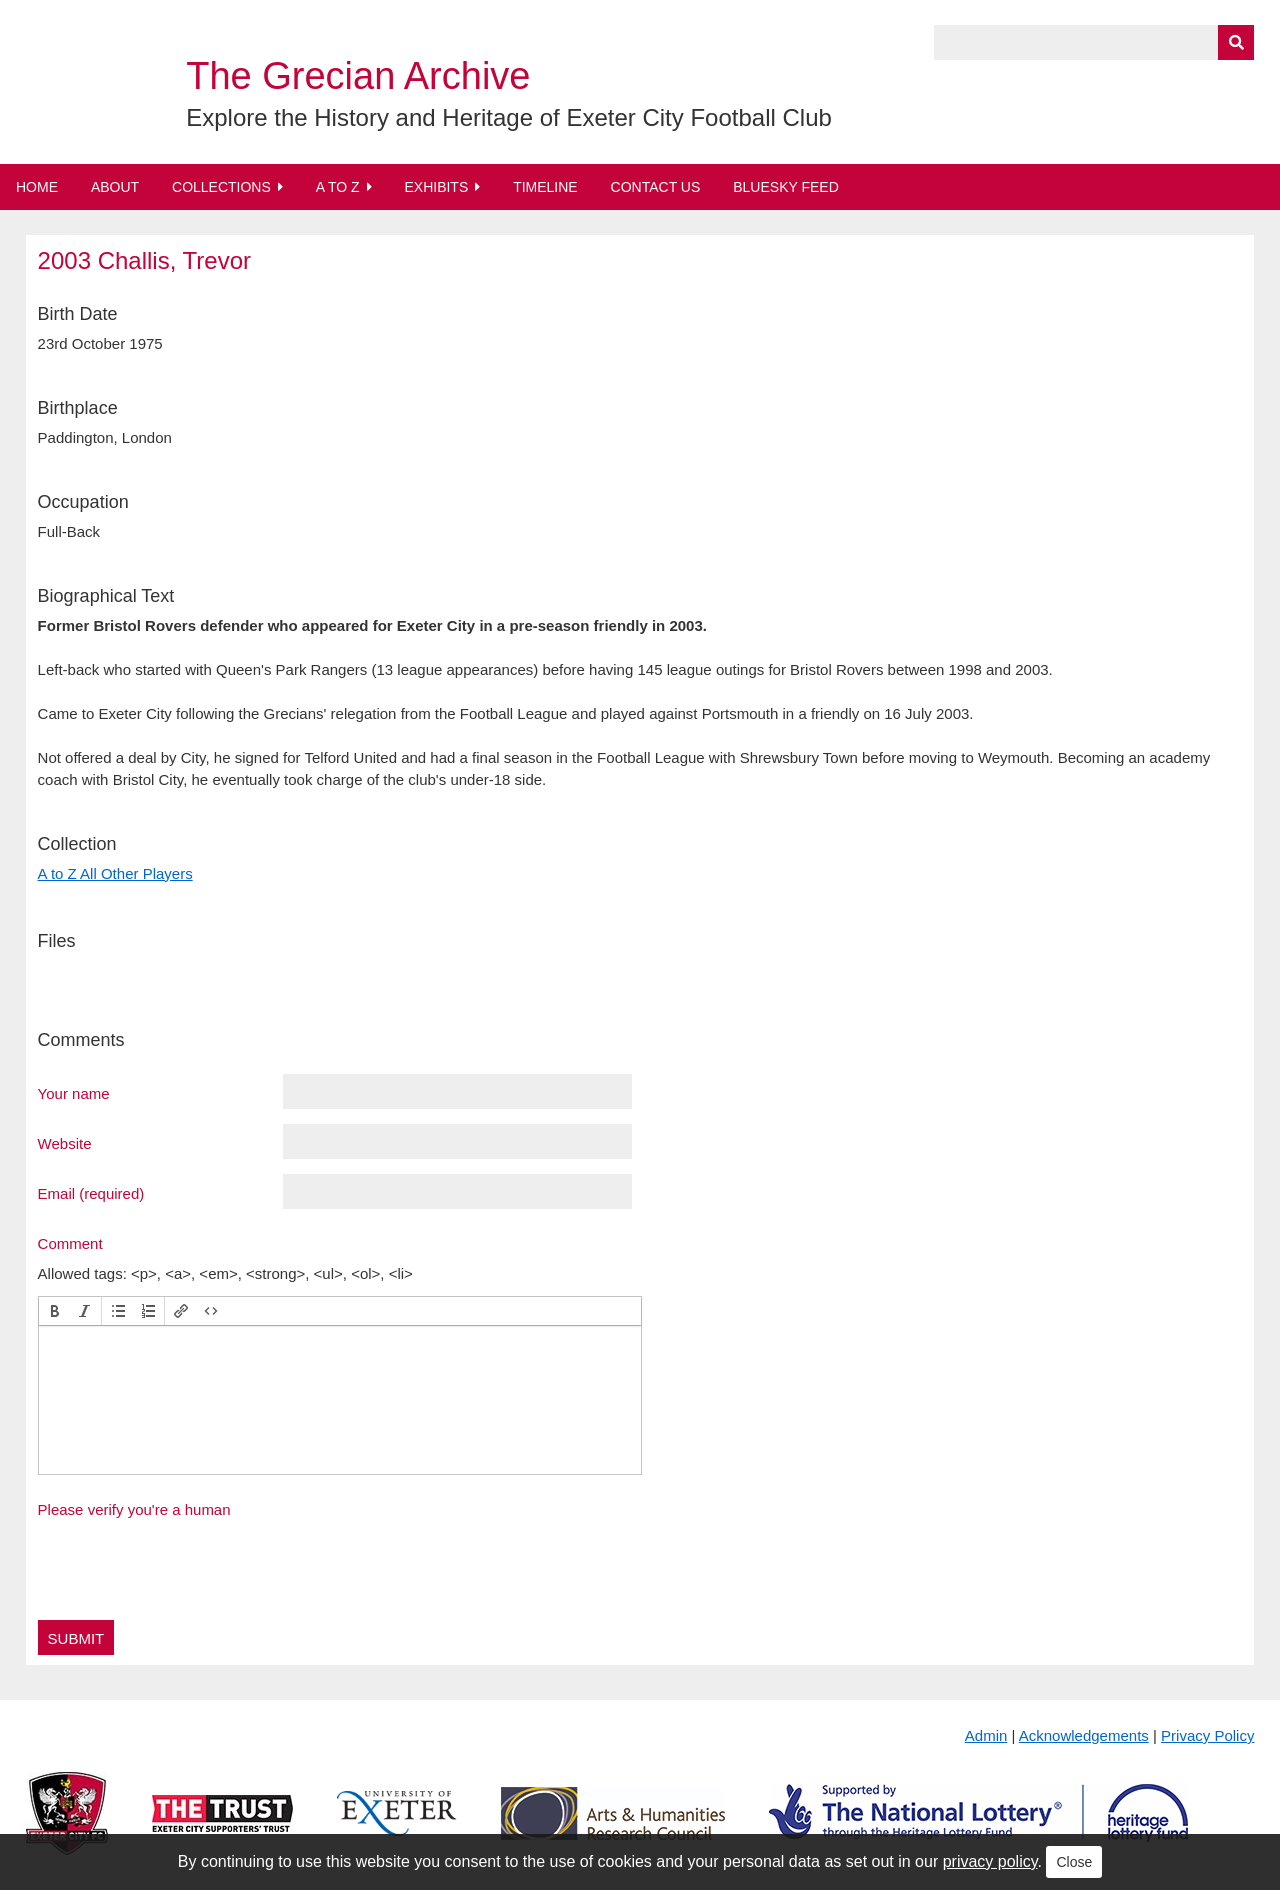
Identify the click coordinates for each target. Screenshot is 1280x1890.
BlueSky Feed (786, 187)
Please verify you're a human (134, 1509)
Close (1074, 1862)
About (115, 187)
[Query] (1094, 42)
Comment (70, 1243)
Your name (74, 1093)
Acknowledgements (1084, 1735)
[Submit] (1236, 42)
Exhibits (436, 187)
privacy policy (990, 1861)
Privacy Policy (1207, 1735)
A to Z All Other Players (115, 873)
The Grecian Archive (358, 76)
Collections (221, 187)
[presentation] (55, 1311)
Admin (986, 1735)
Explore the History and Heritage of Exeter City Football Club (509, 117)
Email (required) (91, 1193)
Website (65, 1143)
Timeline (545, 187)
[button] (55, 1311)
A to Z (338, 187)
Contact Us (656, 187)
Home (37, 187)
